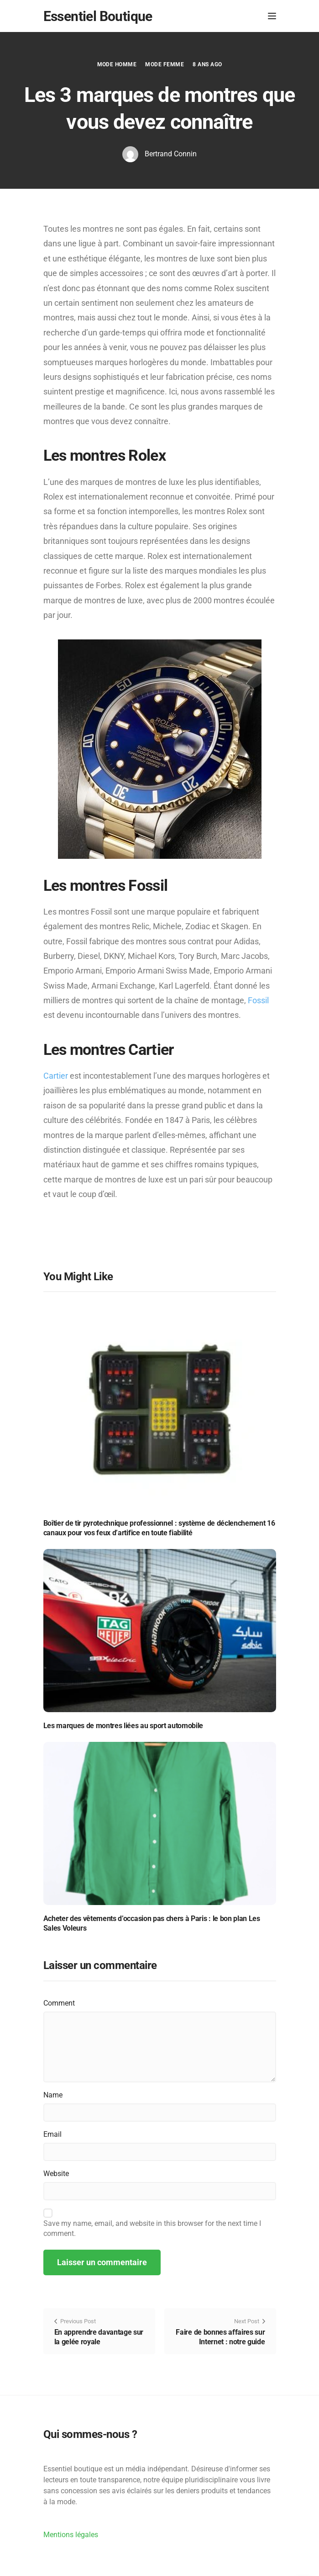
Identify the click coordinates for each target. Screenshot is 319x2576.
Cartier (55, 1075)
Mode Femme (164, 64)
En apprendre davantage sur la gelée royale (99, 2337)
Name (53, 2095)
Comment (59, 2003)
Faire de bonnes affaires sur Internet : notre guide (220, 2337)
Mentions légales (70, 2534)
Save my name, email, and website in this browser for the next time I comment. (152, 2228)
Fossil (258, 1000)
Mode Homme (117, 64)
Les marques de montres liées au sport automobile (123, 1725)
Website (56, 2173)
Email (52, 2134)
